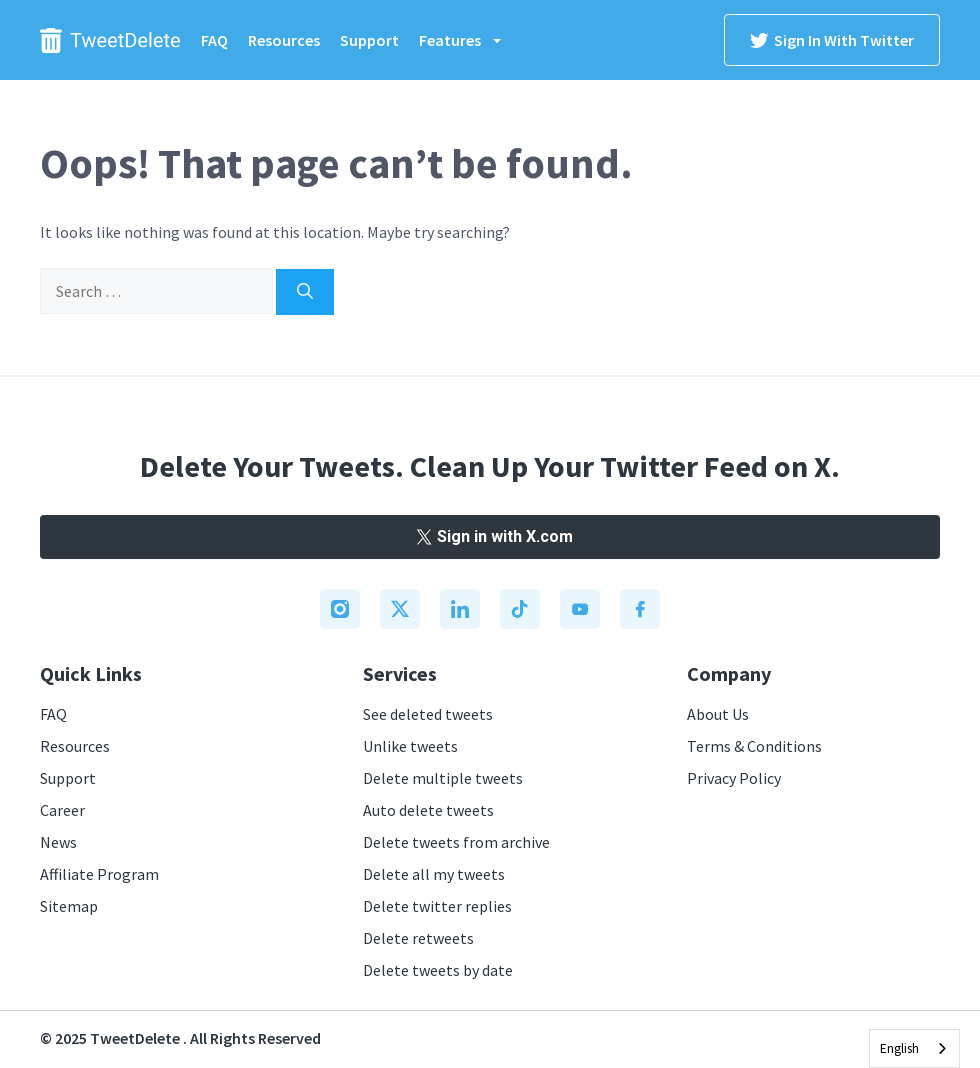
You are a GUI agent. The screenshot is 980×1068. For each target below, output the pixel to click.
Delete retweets (418, 938)
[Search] (305, 292)
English (899, 1048)
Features (470, 40)
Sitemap (69, 906)
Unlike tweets (410, 746)
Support (369, 40)
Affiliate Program (99, 874)
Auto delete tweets (428, 810)
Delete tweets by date (438, 970)
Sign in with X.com (490, 536)
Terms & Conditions (754, 746)
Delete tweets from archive (456, 842)
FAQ (214, 40)
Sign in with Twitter (832, 40)
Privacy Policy (734, 778)
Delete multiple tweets (443, 778)
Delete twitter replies (437, 906)
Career (62, 810)
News (58, 842)
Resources (284, 40)
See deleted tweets (428, 714)
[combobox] (914, 1048)
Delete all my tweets (434, 874)
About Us (718, 714)
